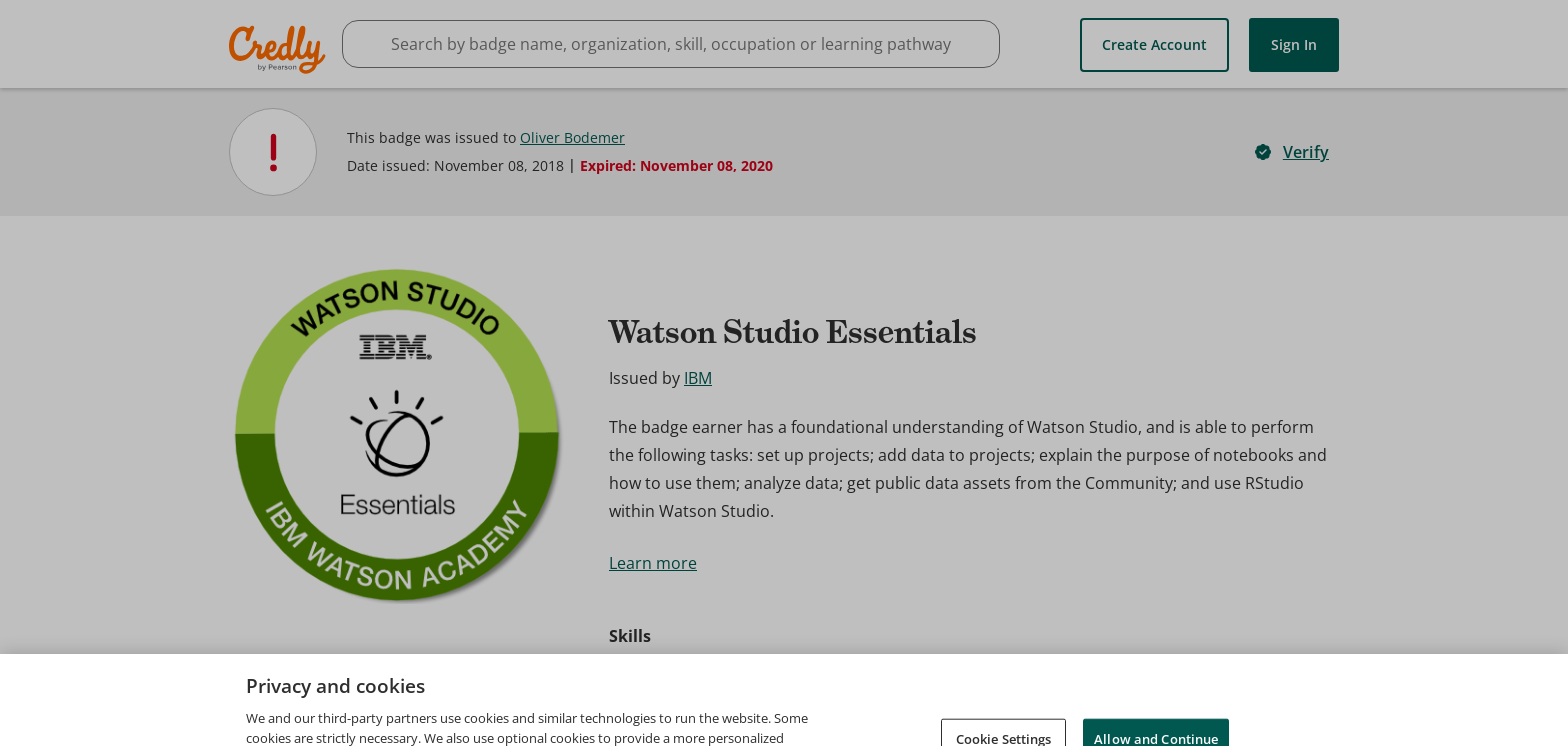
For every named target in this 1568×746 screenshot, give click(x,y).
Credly (280, 49)
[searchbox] (671, 44)
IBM (698, 378)
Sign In (1294, 44)
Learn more (653, 563)
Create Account (1154, 44)
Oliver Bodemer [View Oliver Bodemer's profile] (572, 137)
